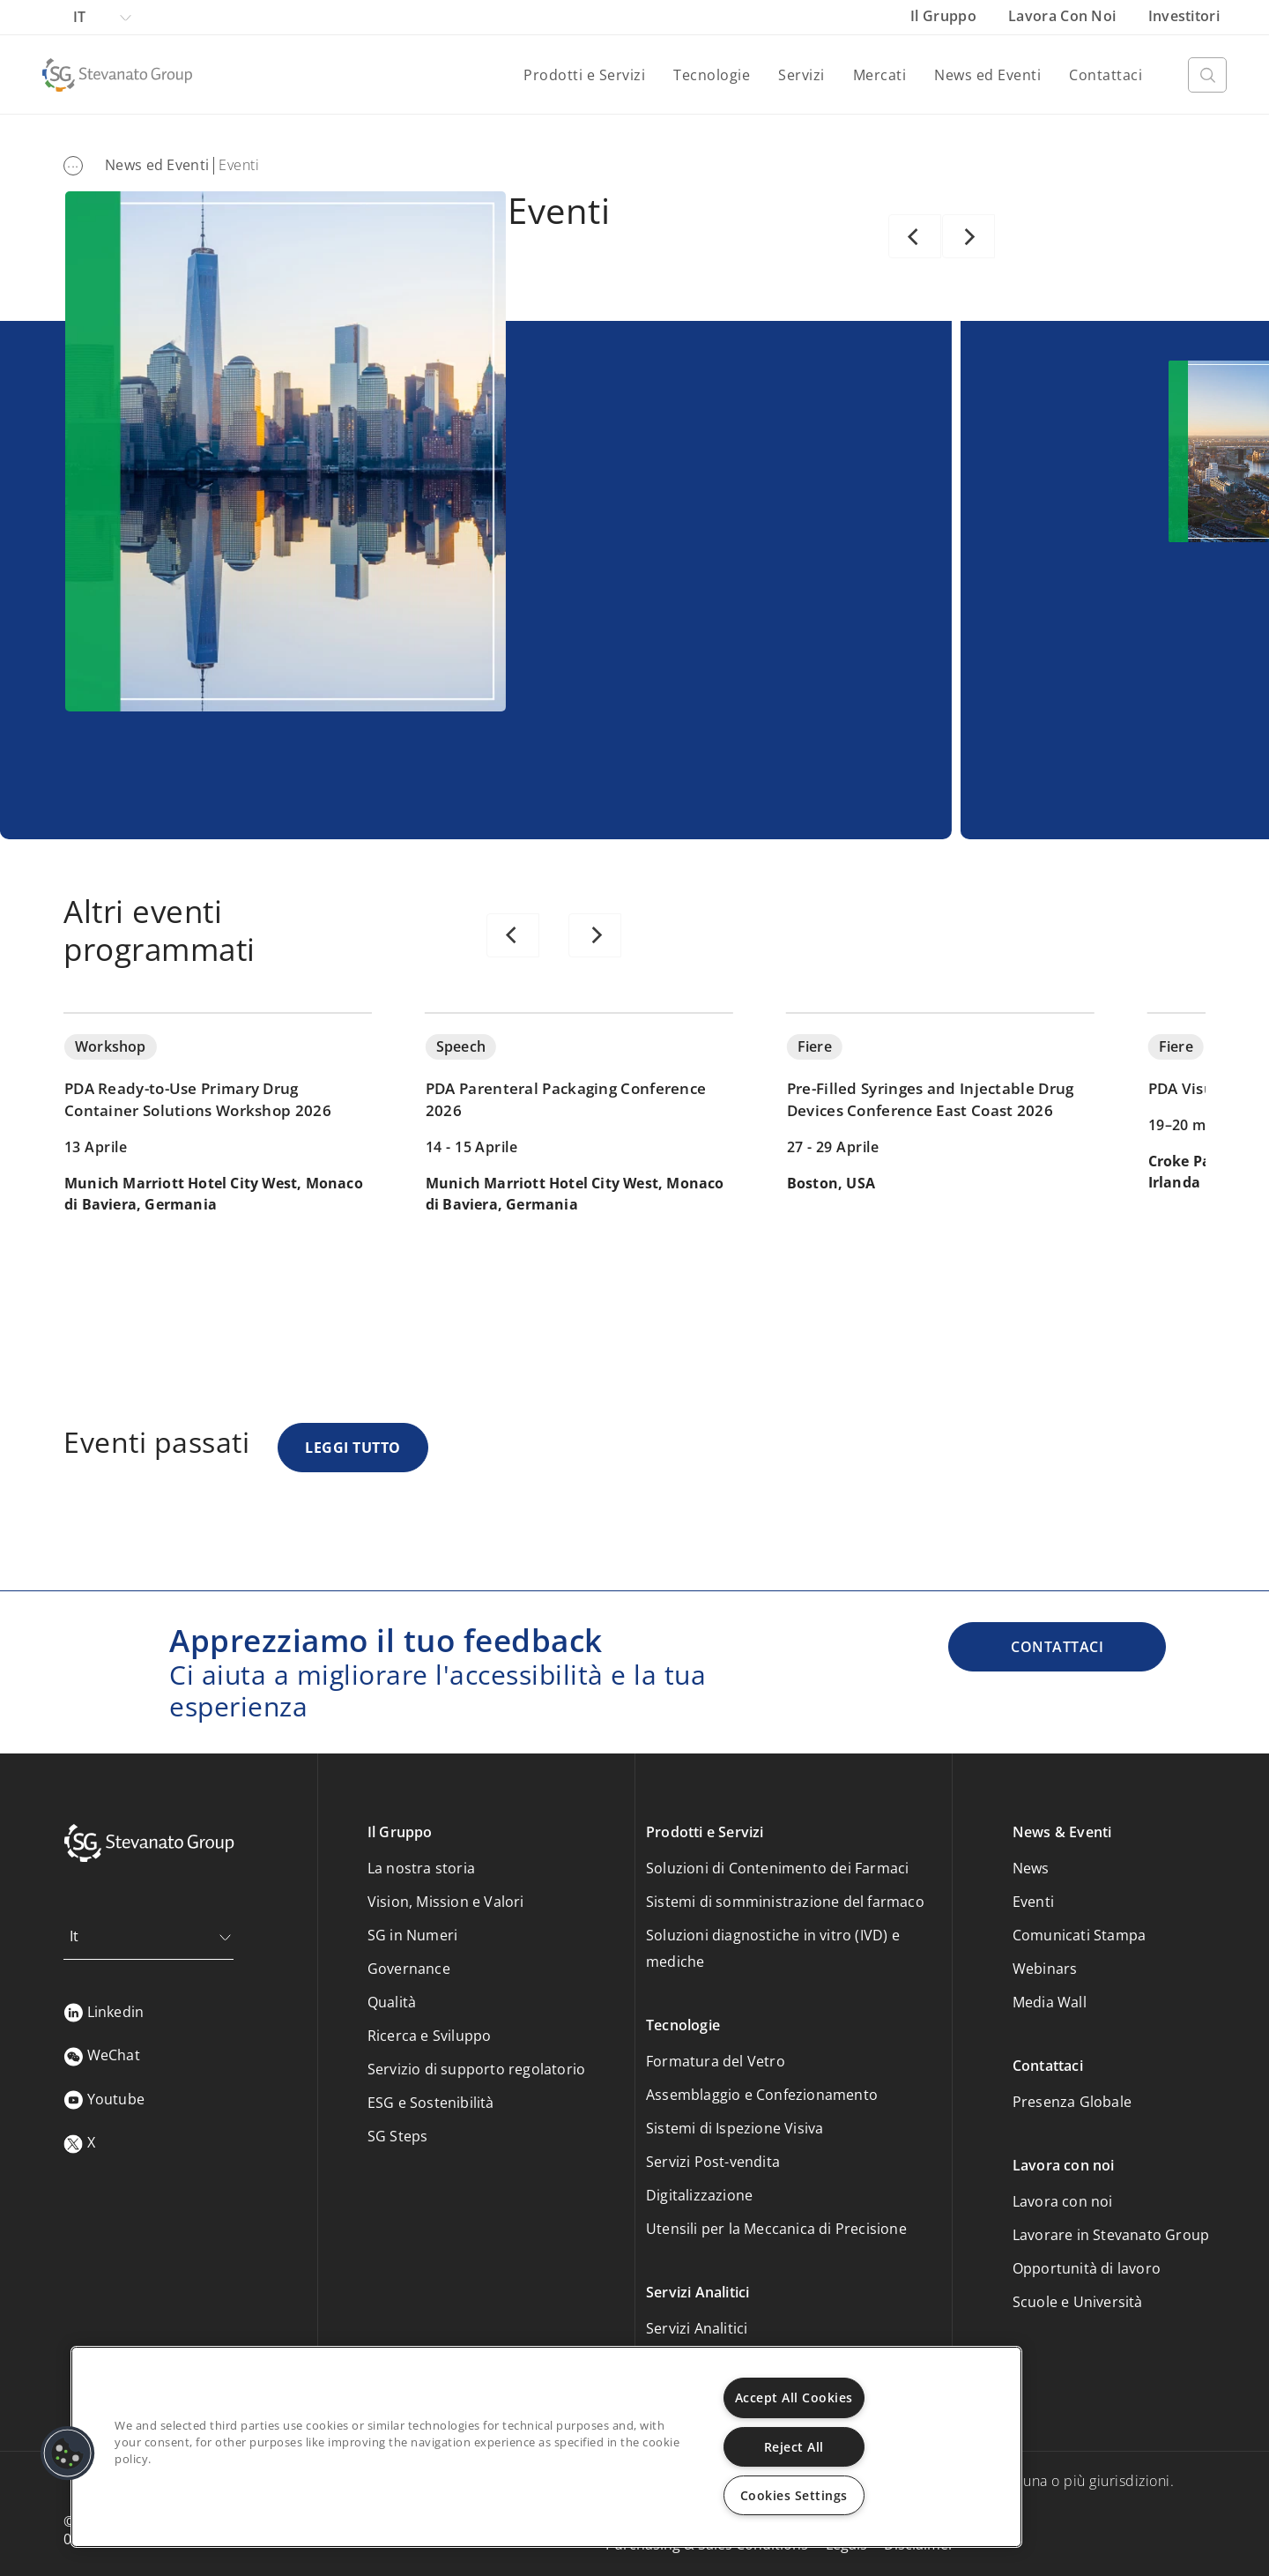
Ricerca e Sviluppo (429, 2035)
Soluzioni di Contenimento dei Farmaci (777, 1868)
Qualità (391, 2002)
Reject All (794, 2446)
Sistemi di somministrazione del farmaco (785, 1901)
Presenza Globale (1072, 2101)
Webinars (1045, 1968)
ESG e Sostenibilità (430, 2102)
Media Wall (1050, 2002)
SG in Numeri (412, 1935)
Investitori (1184, 16)
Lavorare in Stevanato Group (1111, 2235)
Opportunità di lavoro (1087, 2268)
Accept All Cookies (794, 2397)
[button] (68, 2453)
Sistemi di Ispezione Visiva (734, 2128)
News (1031, 1868)
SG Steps (397, 2136)
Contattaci (1105, 75)
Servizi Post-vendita (713, 2161)
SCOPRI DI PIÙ (630, 596)
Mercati (880, 75)
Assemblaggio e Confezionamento (762, 2094)
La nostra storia (421, 1868)
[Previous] (914, 236)
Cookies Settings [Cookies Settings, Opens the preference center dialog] (794, 2495)
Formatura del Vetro (715, 2061)
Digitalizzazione (699, 2195)
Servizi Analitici (696, 2328)
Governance (408, 1968)
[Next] (968, 236)
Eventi (1033, 1901)
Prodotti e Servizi (584, 75)
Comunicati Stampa (1079, 1935)
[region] (546, 2447)
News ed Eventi (987, 75)
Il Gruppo (945, 16)
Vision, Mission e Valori (445, 1901)
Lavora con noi (1064, 16)
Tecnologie (711, 75)
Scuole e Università (1078, 2302)
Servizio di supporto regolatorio (476, 2069)
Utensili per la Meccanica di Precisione (776, 2228)
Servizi (801, 75)
